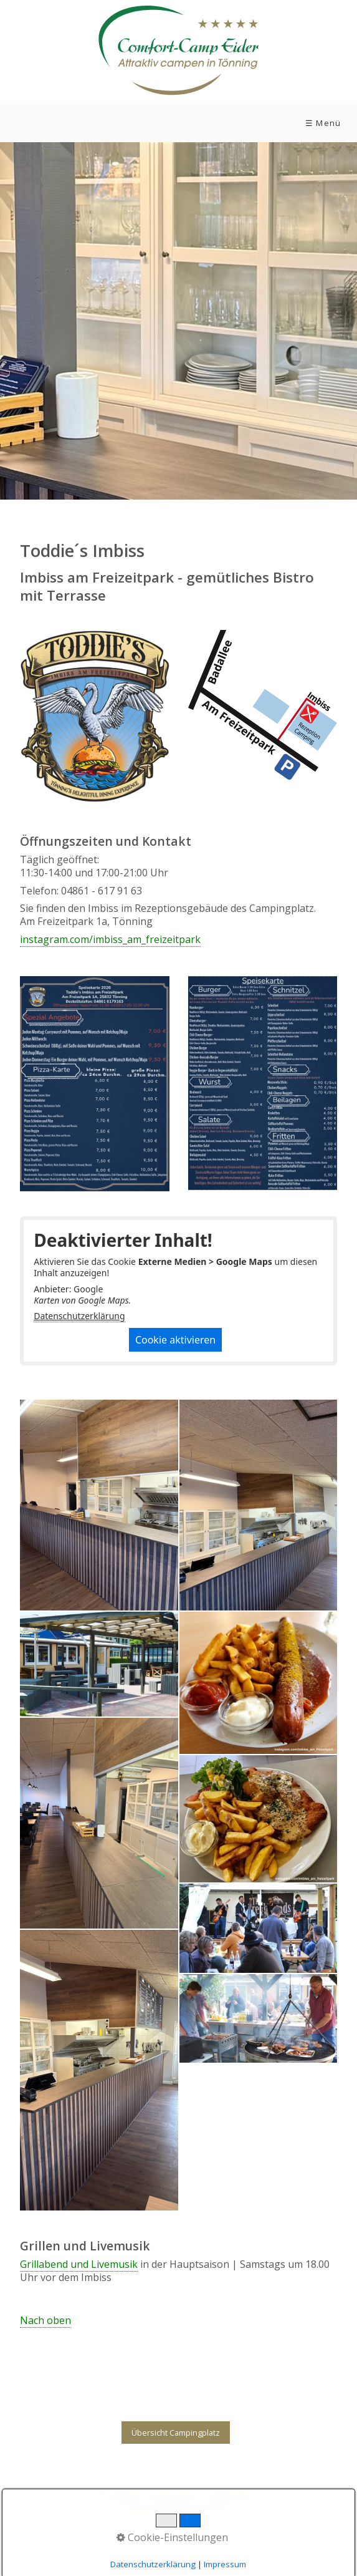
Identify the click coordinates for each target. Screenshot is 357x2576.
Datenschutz (232, 2495)
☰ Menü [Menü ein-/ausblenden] (323, 122)
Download (120, 2495)
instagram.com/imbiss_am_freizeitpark (110, 939)
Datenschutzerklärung (79, 1316)
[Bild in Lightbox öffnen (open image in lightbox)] (262, 706)
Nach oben (45, 2320)
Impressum (173, 2495)
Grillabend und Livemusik (79, 2264)
